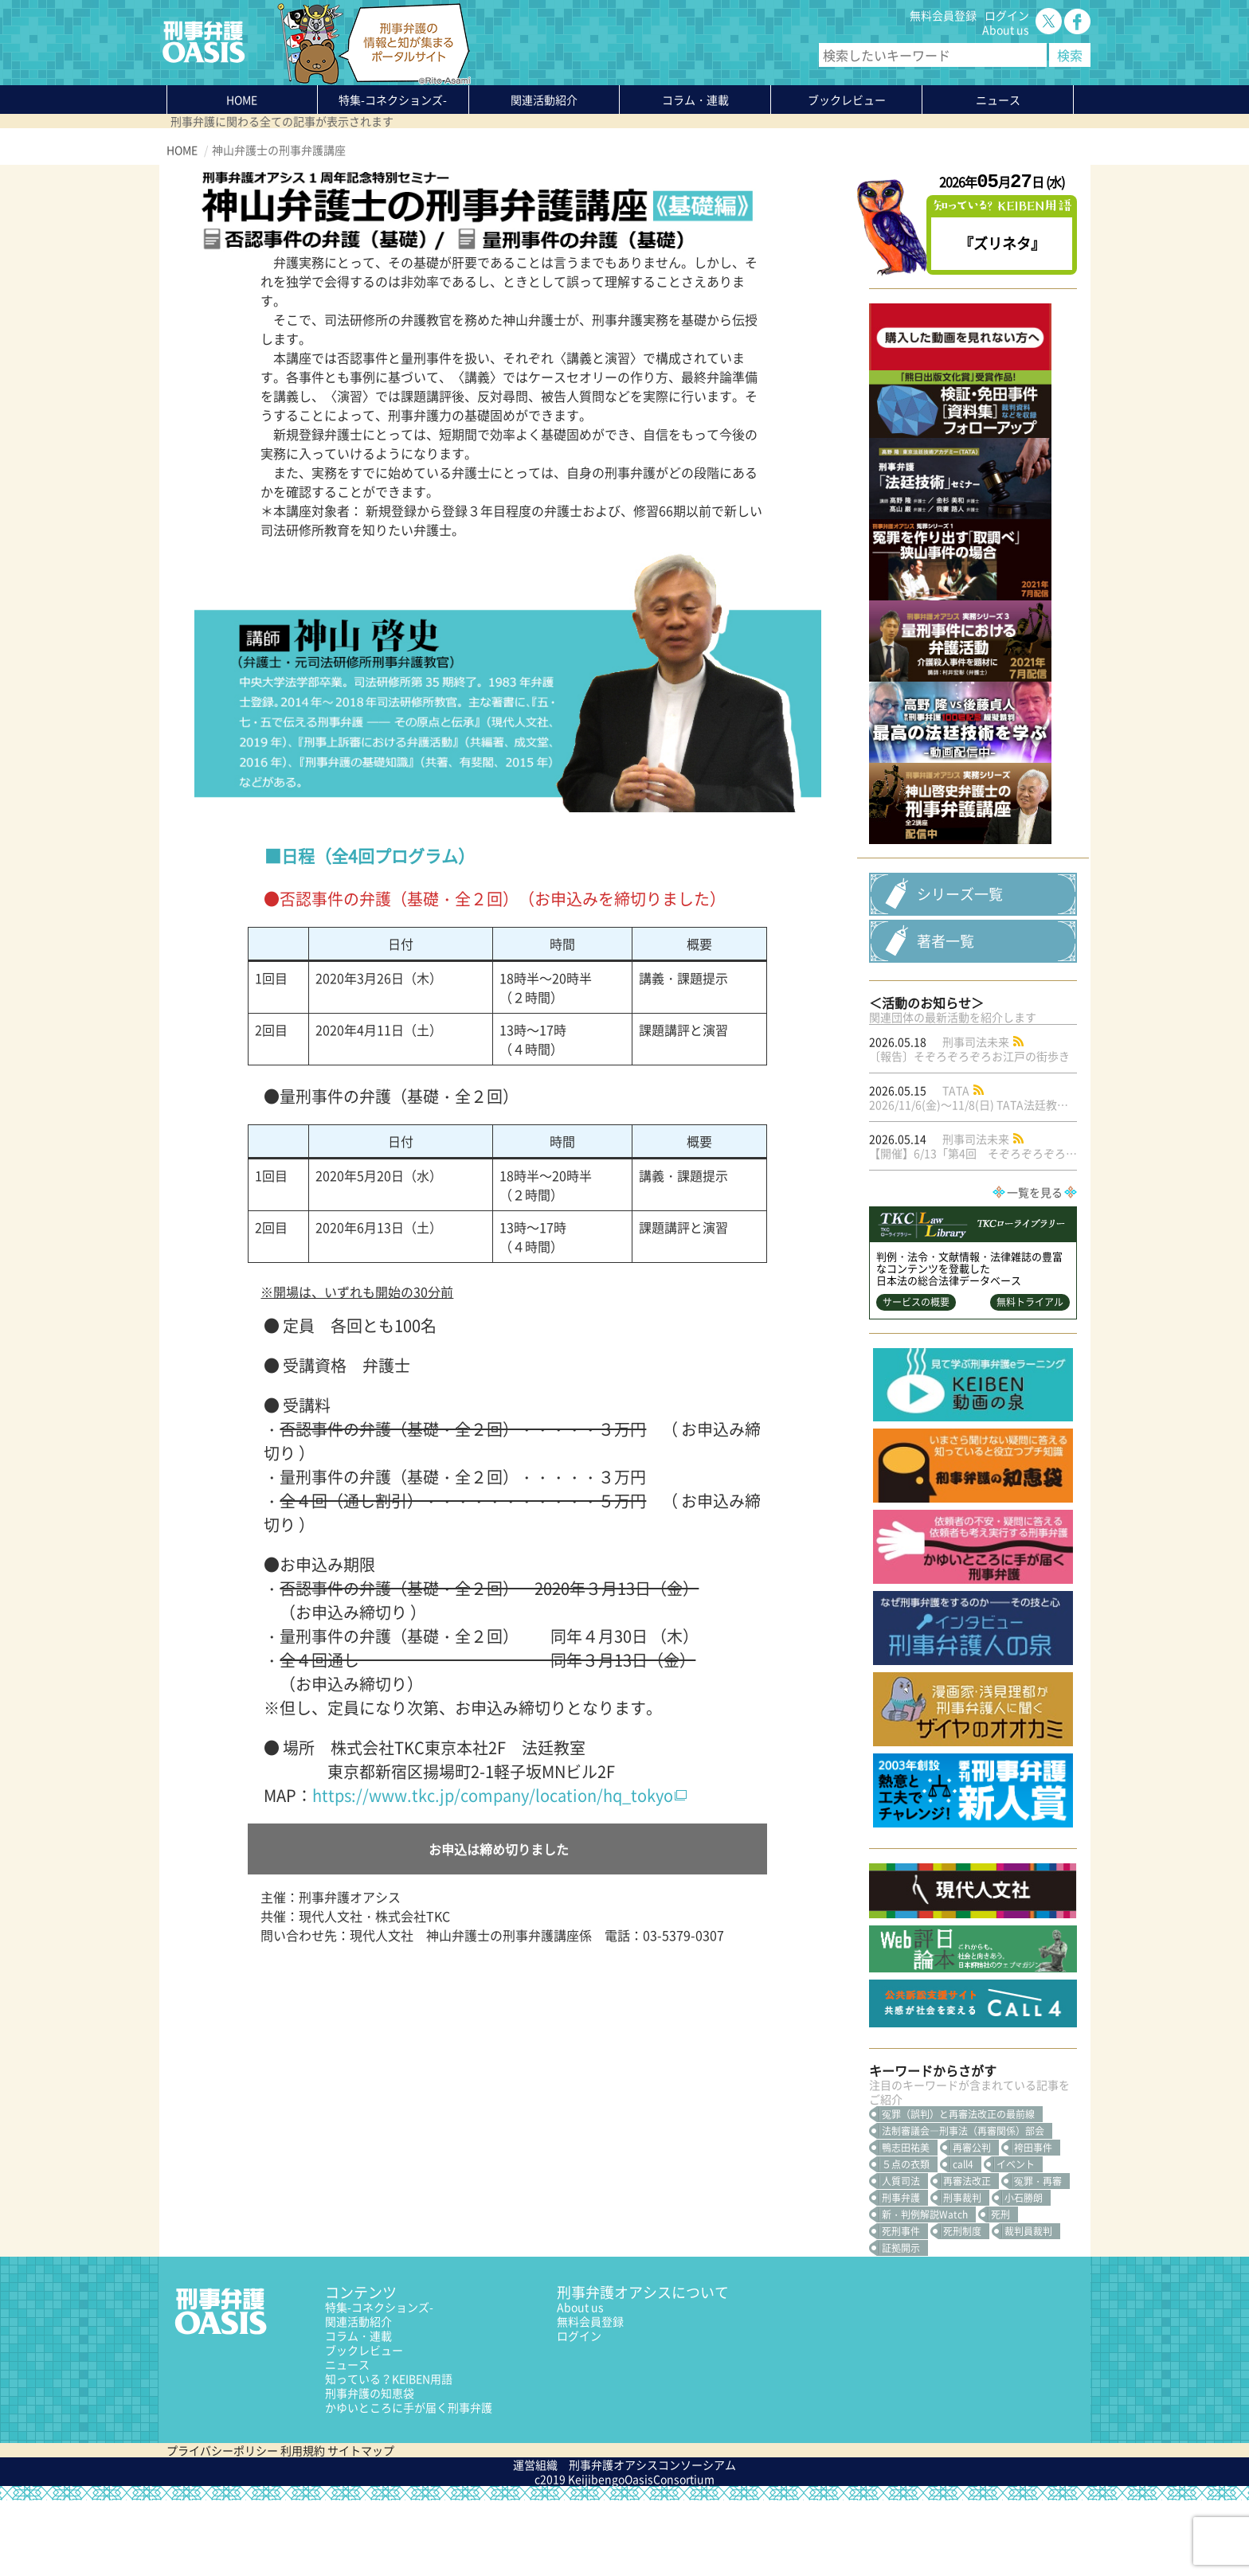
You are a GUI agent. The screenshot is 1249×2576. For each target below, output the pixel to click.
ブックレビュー (847, 99)
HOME (241, 99)
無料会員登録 (943, 15)
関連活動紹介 (544, 99)
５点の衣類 (906, 2240)
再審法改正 (967, 2257)
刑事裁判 (962, 2273)
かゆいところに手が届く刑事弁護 (408, 2483)
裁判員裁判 (1028, 2307)
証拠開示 (901, 2323)
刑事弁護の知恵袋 (369, 2468)
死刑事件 (901, 2307)
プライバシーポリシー (222, 2526)
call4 (963, 2240)
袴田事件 (1033, 2223)
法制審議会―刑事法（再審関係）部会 (963, 2206)
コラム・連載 (358, 2411)
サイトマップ (360, 2526)
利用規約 (302, 2526)
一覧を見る (1035, 1268)
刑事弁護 (901, 2273)
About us (1005, 29)
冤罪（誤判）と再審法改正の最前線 (958, 2190)
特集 (393, 99)
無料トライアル (1029, 1377)
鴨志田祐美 (906, 2223)
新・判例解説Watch (925, 2290)
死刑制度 (962, 2307)
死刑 (1000, 2290)
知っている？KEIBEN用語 (388, 2454)
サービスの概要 (916, 1377)
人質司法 (901, 2257)
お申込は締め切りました (499, 1849)
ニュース (347, 2440)
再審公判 (972, 2223)
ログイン (1007, 15)
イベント (1015, 2240)
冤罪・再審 (1038, 2257)
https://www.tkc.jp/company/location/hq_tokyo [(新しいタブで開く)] (492, 1795)
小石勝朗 (1023, 2273)
